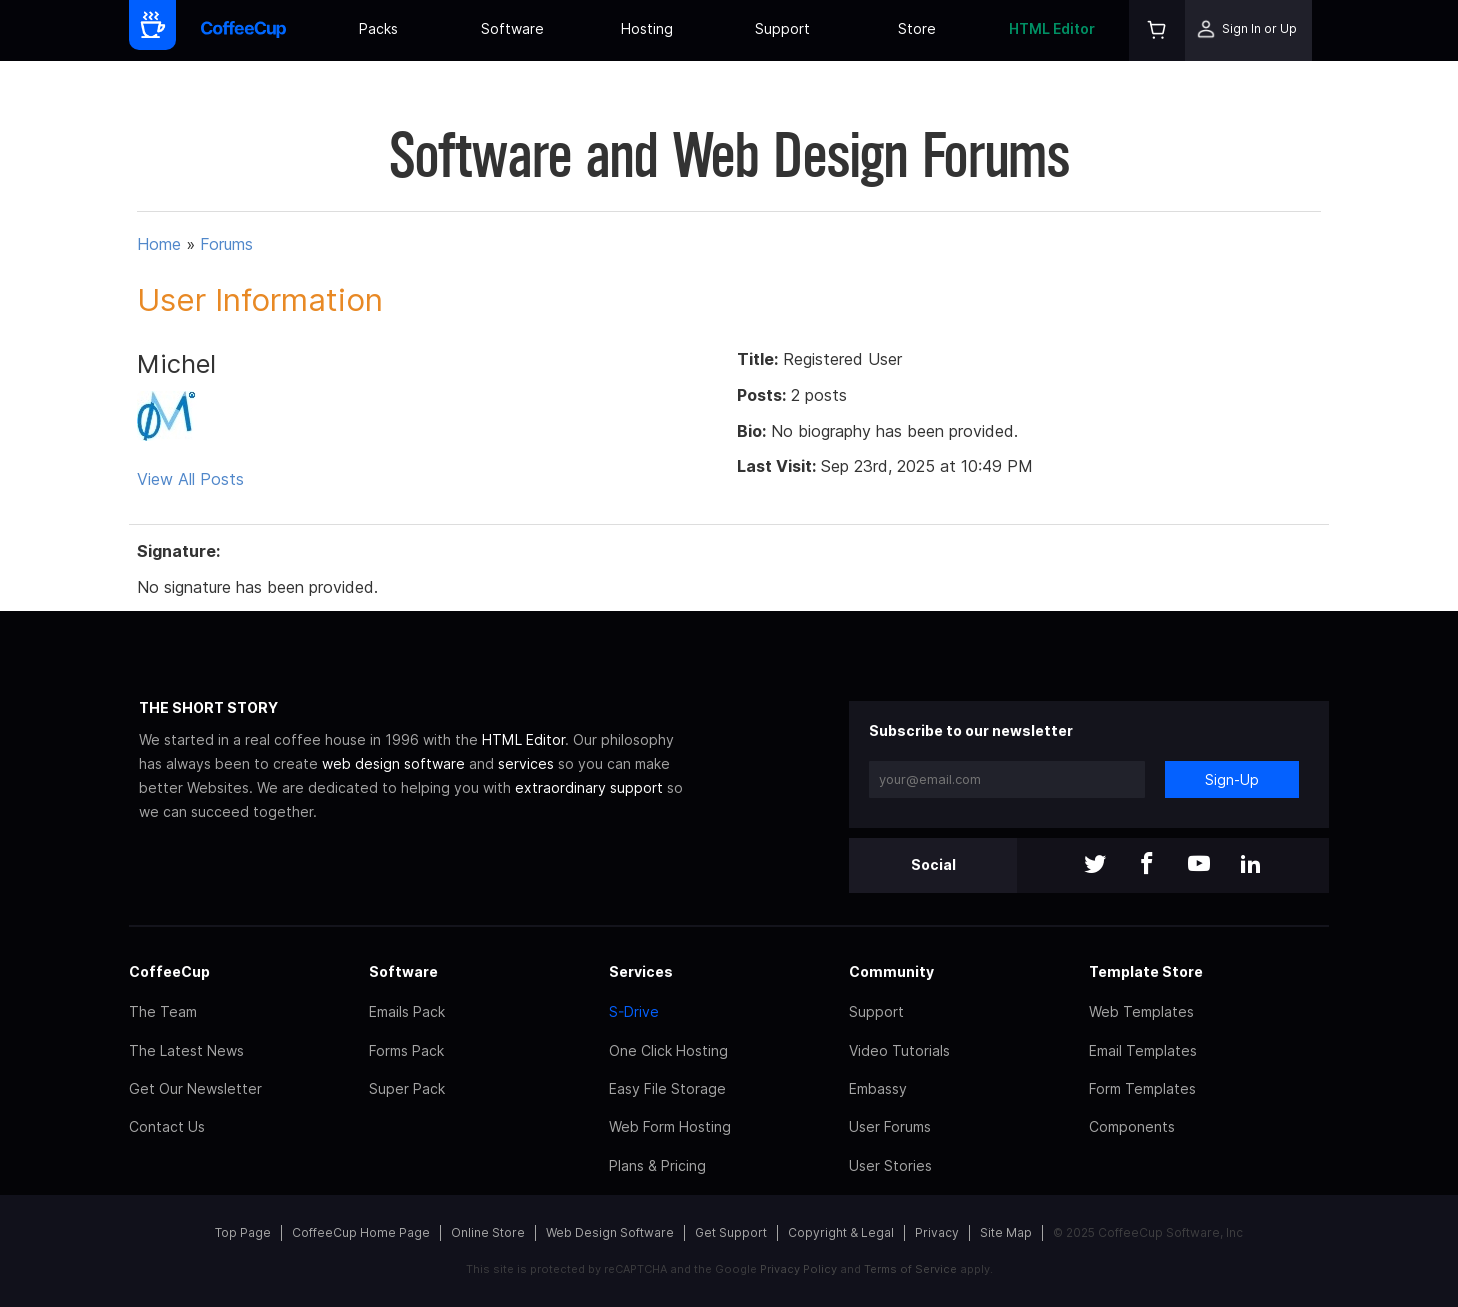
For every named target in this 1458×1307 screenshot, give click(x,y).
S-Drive (634, 1011)
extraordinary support (589, 787)
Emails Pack (407, 1011)
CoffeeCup (169, 971)
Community (891, 971)
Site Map (1006, 1232)
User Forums (890, 1126)
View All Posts (190, 479)
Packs (378, 28)
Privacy (937, 1232)
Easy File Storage (667, 1088)
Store (917, 28)
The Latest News (186, 1050)
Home (159, 244)
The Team (163, 1011)
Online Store (488, 1232)
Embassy (878, 1088)
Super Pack (407, 1088)
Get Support (731, 1232)
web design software (393, 763)
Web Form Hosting (670, 1126)
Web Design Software (610, 1232)
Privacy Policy (798, 1269)
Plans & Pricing (657, 1165)
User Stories (890, 1165)
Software (512, 28)
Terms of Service (910, 1269)
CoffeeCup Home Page (361, 1232)
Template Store (1146, 971)
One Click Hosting (668, 1050)
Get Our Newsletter (195, 1088)
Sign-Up (1232, 779)
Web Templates (1141, 1011)
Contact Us (167, 1126)
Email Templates (1143, 1050)
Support (782, 28)
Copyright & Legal (841, 1232)
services (526, 763)
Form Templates (1142, 1088)
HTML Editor (1052, 28)
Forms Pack (406, 1050)
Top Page (243, 1232)
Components (1132, 1126)
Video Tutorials (899, 1050)
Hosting (647, 28)
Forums (226, 244)
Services (641, 971)
